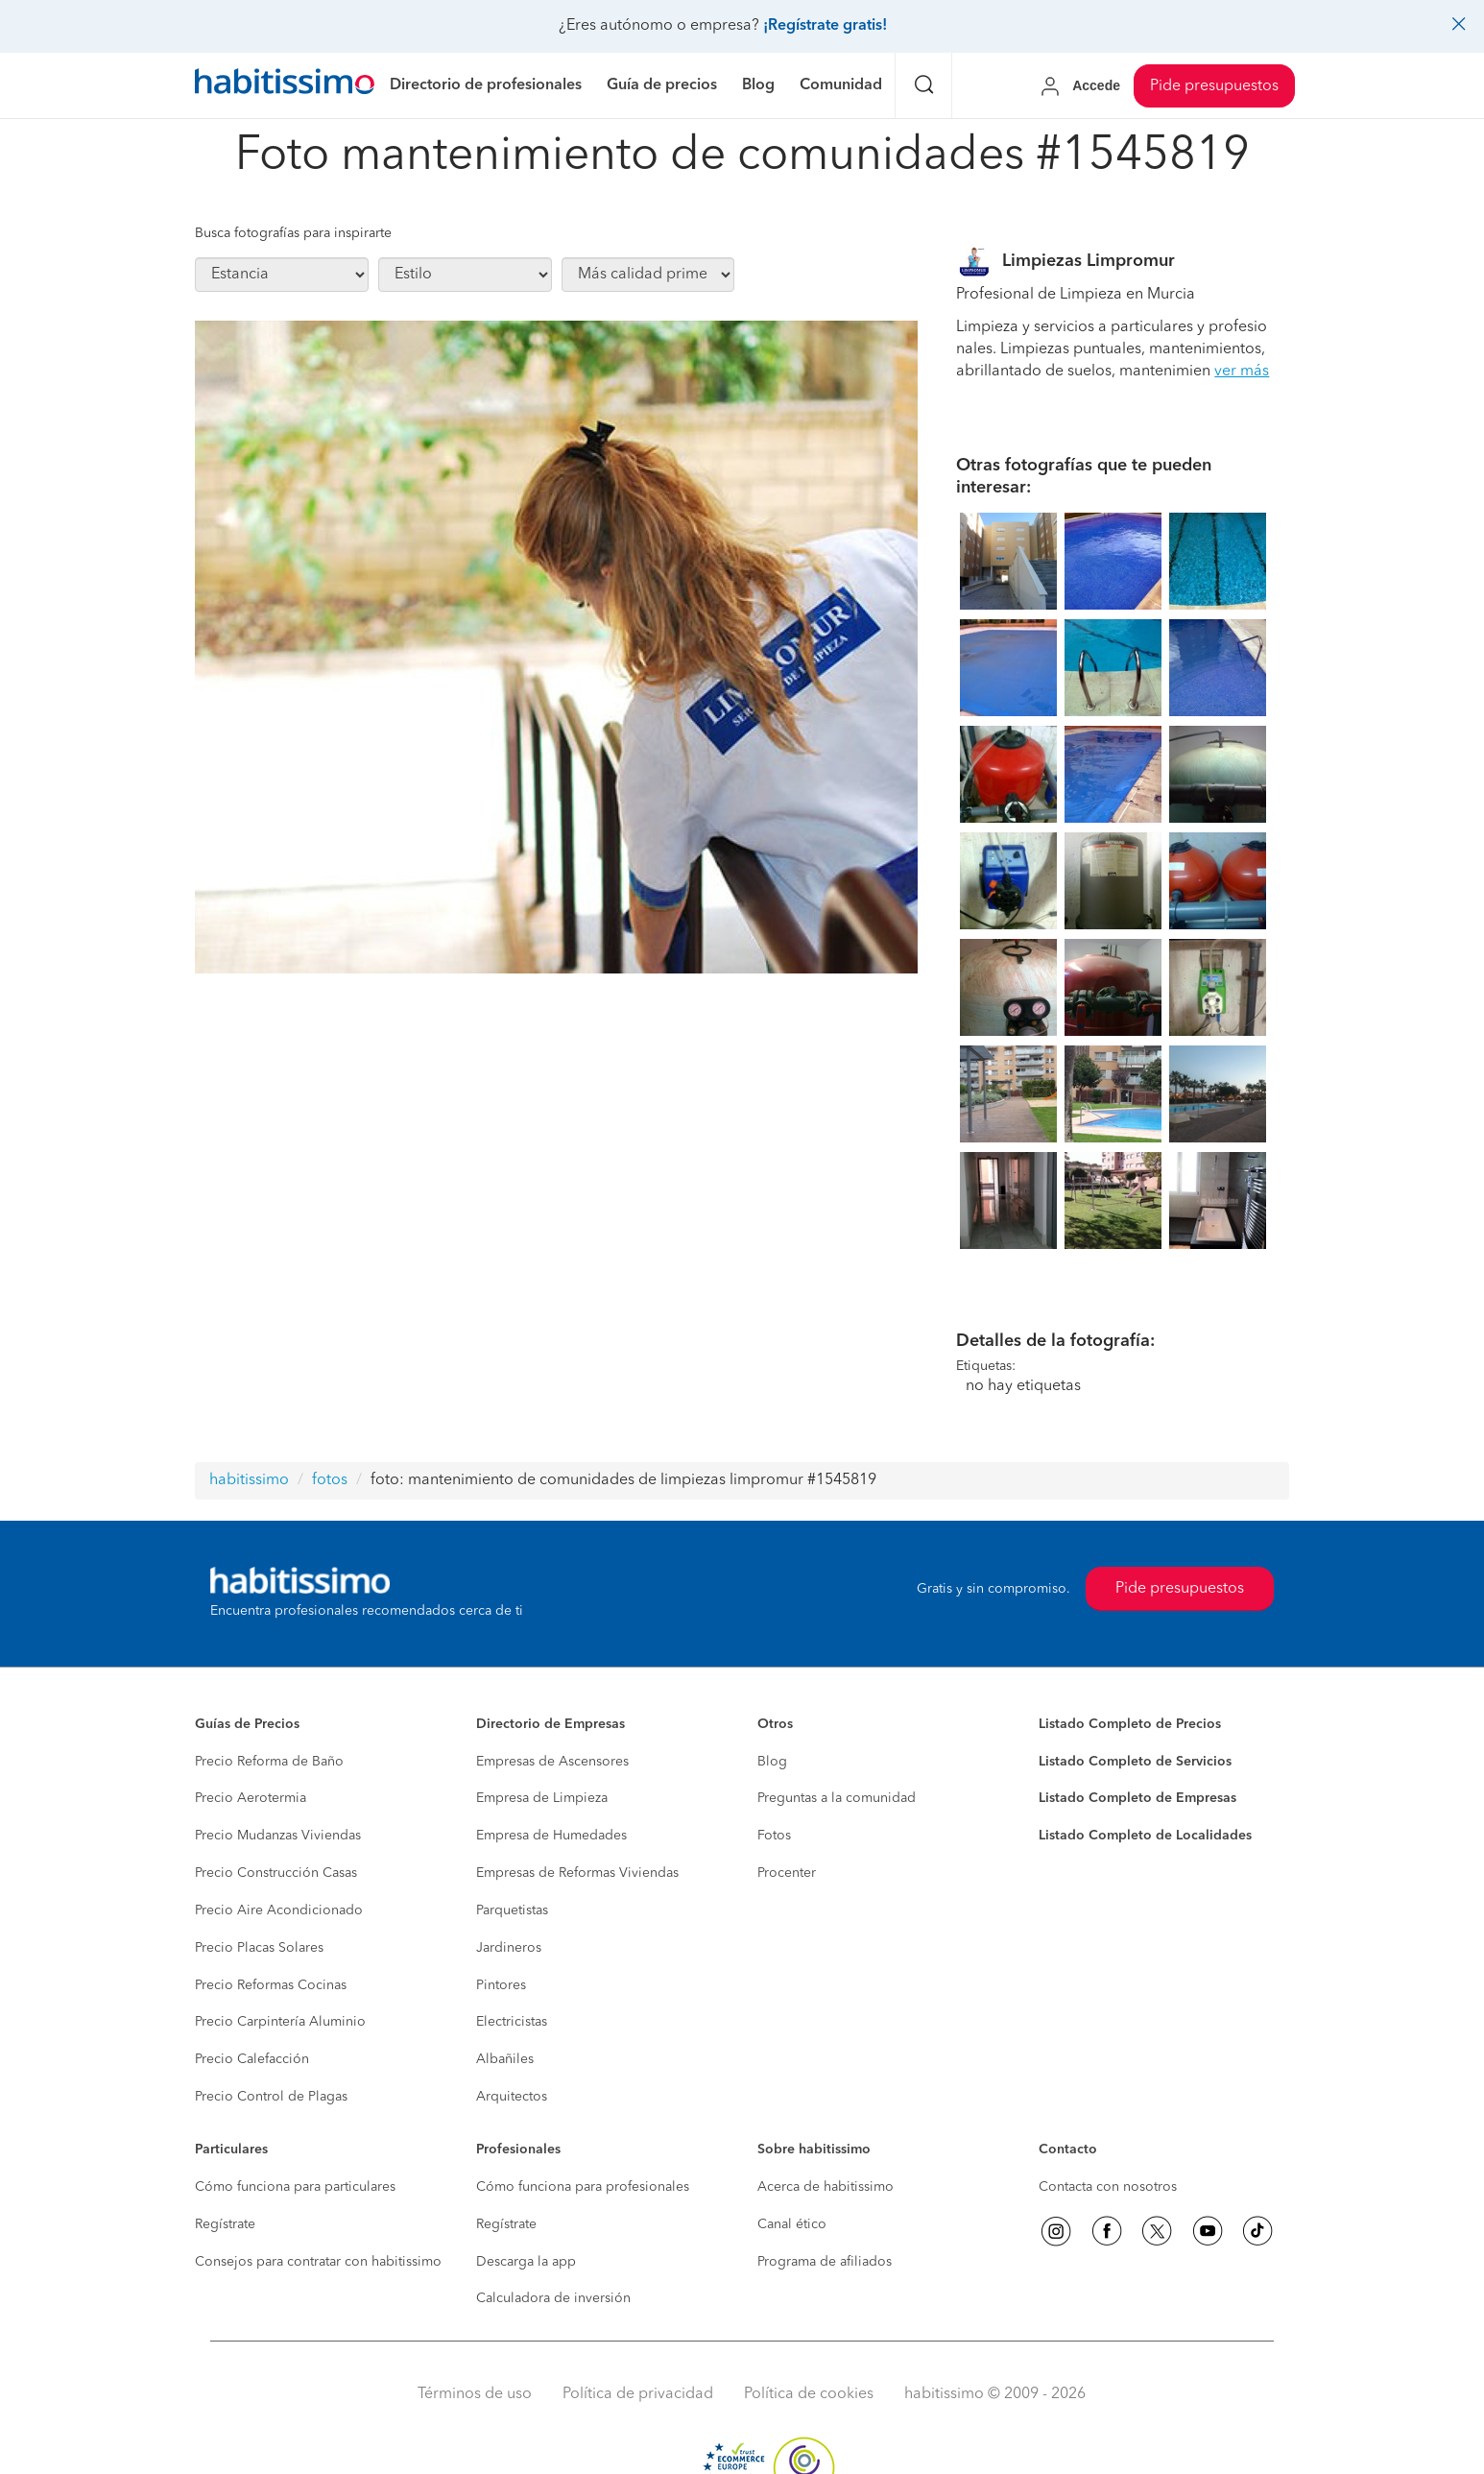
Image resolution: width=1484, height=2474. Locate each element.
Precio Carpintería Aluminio (280, 2022)
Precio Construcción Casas (276, 1873)
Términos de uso (475, 2394)
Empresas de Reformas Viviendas (577, 1873)
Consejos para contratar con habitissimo (318, 2262)
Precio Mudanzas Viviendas (278, 1835)
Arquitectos (511, 2096)
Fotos (774, 1835)
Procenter (786, 1873)
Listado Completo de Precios (1130, 1724)
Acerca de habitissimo (825, 2187)
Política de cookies (809, 2394)
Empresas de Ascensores (552, 1761)
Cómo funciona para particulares (295, 2187)
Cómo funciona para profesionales (582, 2187)
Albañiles (505, 2059)
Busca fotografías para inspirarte (293, 233)
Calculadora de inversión (553, 2298)
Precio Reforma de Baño (269, 1761)
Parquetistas (512, 1910)
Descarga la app (526, 2262)
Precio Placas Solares (259, 1948)
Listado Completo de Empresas (1137, 1798)
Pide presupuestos (1214, 86)
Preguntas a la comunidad (836, 1798)
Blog (772, 1761)
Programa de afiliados (824, 2262)
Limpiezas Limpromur (1088, 261)
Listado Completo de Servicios (1135, 1761)
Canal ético (791, 2224)
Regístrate (225, 2224)
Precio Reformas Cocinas (271, 1985)
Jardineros (508, 1948)
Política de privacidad (637, 2394)
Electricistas (511, 2022)
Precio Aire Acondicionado (279, 1910)
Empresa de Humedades (551, 1835)
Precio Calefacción (252, 2059)
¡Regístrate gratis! (825, 26)
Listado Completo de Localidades (1145, 1835)
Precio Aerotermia (250, 1798)
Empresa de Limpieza (542, 1798)
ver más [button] (1241, 371)
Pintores (501, 1985)
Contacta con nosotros (1108, 2187)
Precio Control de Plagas (271, 2096)
